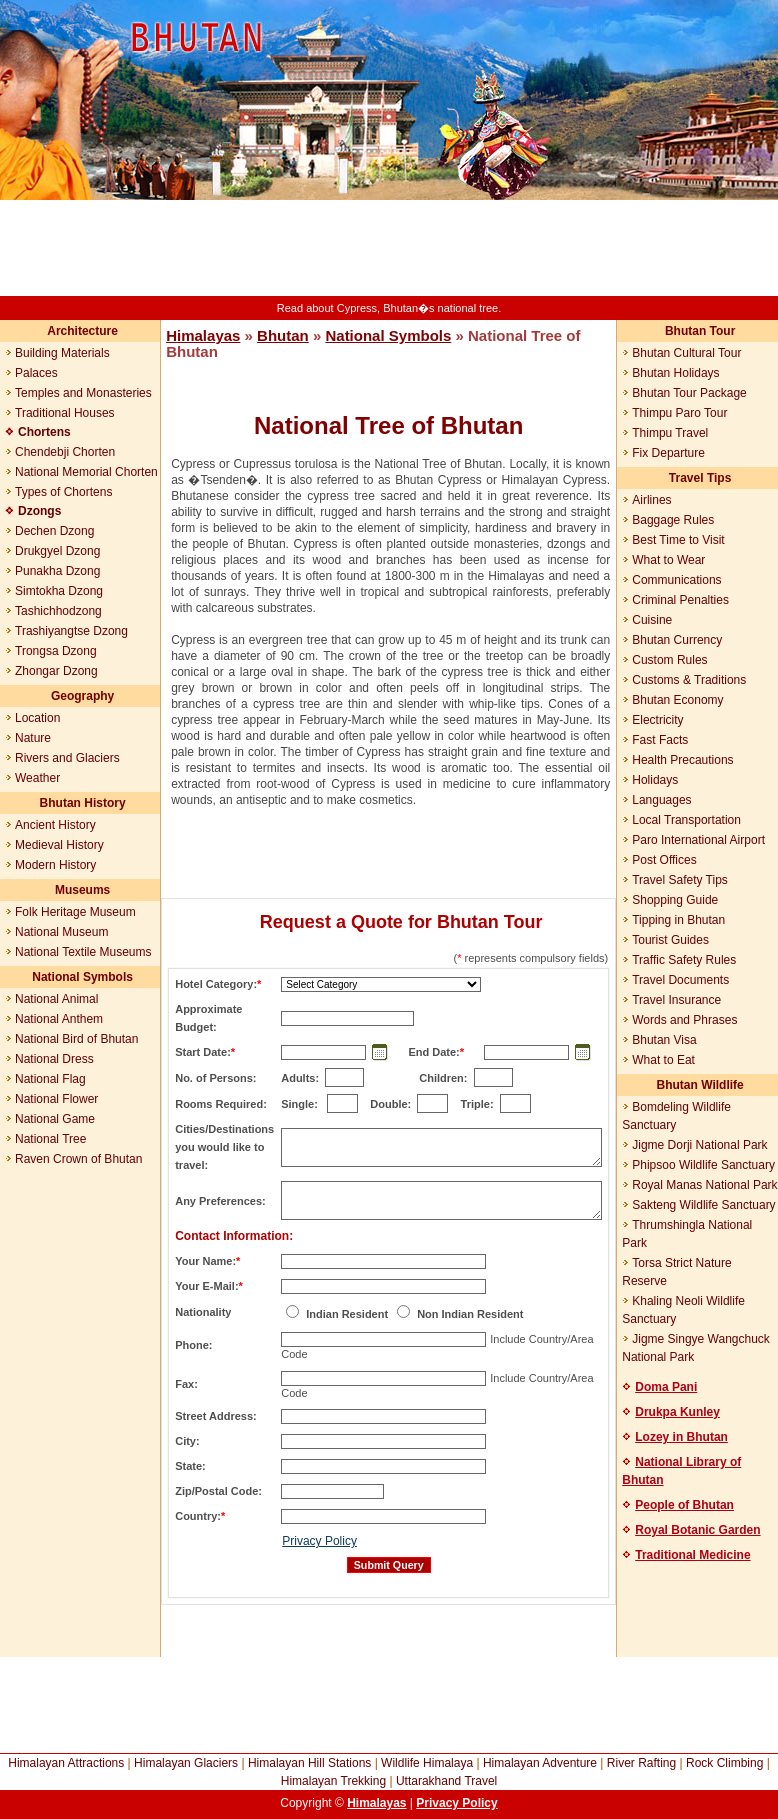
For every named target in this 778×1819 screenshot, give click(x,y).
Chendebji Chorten (65, 452)
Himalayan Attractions (66, 1763)
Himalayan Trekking (333, 1781)
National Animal (56, 999)
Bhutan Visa (664, 1040)
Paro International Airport (698, 840)
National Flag (50, 1079)
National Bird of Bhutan (76, 1039)
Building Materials (62, 353)
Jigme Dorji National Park (699, 1145)
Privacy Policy (319, 1541)
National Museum (61, 932)
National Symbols (82, 977)
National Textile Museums (83, 952)
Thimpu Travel (670, 433)
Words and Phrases (684, 1020)
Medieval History (59, 845)
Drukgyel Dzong (57, 551)
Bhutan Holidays (675, 373)
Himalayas (203, 335)
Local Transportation (686, 820)
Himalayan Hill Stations (309, 1763)
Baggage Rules (673, 520)
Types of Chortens (63, 492)
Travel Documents (680, 980)
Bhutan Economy (677, 700)
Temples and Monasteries (83, 393)
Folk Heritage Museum (75, 912)
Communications (676, 580)
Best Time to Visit (678, 540)
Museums (82, 890)
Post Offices (664, 860)
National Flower (56, 1099)
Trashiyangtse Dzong (71, 631)
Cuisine (652, 620)
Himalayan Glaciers (186, 1763)
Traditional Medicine (692, 1555)
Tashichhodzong (58, 611)
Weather (37, 778)
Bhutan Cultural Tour (686, 353)
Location (37, 718)
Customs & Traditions (689, 680)
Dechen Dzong (54, 531)
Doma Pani (666, 1387)
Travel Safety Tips (680, 880)
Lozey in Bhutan (681, 1437)
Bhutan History (83, 803)
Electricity (657, 720)
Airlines (651, 500)
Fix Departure (668, 453)
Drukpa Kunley (677, 1412)
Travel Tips (700, 478)
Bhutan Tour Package (689, 393)
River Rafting (641, 1763)
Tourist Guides (670, 940)
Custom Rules (669, 660)
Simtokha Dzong (59, 591)
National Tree (50, 1139)
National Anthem (59, 1019)
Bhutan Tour (700, 331)
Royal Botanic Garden (697, 1530)
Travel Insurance (676, 1000)
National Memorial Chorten (86, 472)
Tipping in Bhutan (678, 920)
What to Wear (668, 560)
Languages (661, 800)
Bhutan (283, 335)
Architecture (82, 331)
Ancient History (55, 825)
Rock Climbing (724, 1763)
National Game (55, 1119)
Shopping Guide (675, 900)
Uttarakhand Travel (446, 1781)
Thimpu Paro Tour (679, 413)
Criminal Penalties (680, 600)
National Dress (54, 1059)
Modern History (55, 865)
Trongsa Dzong (56, 651)
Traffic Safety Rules (684, 960)
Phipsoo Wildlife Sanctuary (703, 1165)
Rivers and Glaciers (67, 758)
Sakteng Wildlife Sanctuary (703, 1205)
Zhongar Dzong (56, 671)
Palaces (36, 373)
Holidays (655, 780)
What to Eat (663, 1060)
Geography (82, 696)
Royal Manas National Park (704, 1185)
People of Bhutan (684, 1505)
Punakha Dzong (57, 571)
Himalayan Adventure (540, 1763)
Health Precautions (682, 760)
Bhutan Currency (677, 640)
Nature (33, 738)
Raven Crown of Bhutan (78, 1159)
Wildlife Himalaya (427, 1763)
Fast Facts (660, 740)
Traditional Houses (65, 413)
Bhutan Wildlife (700, 1085)
